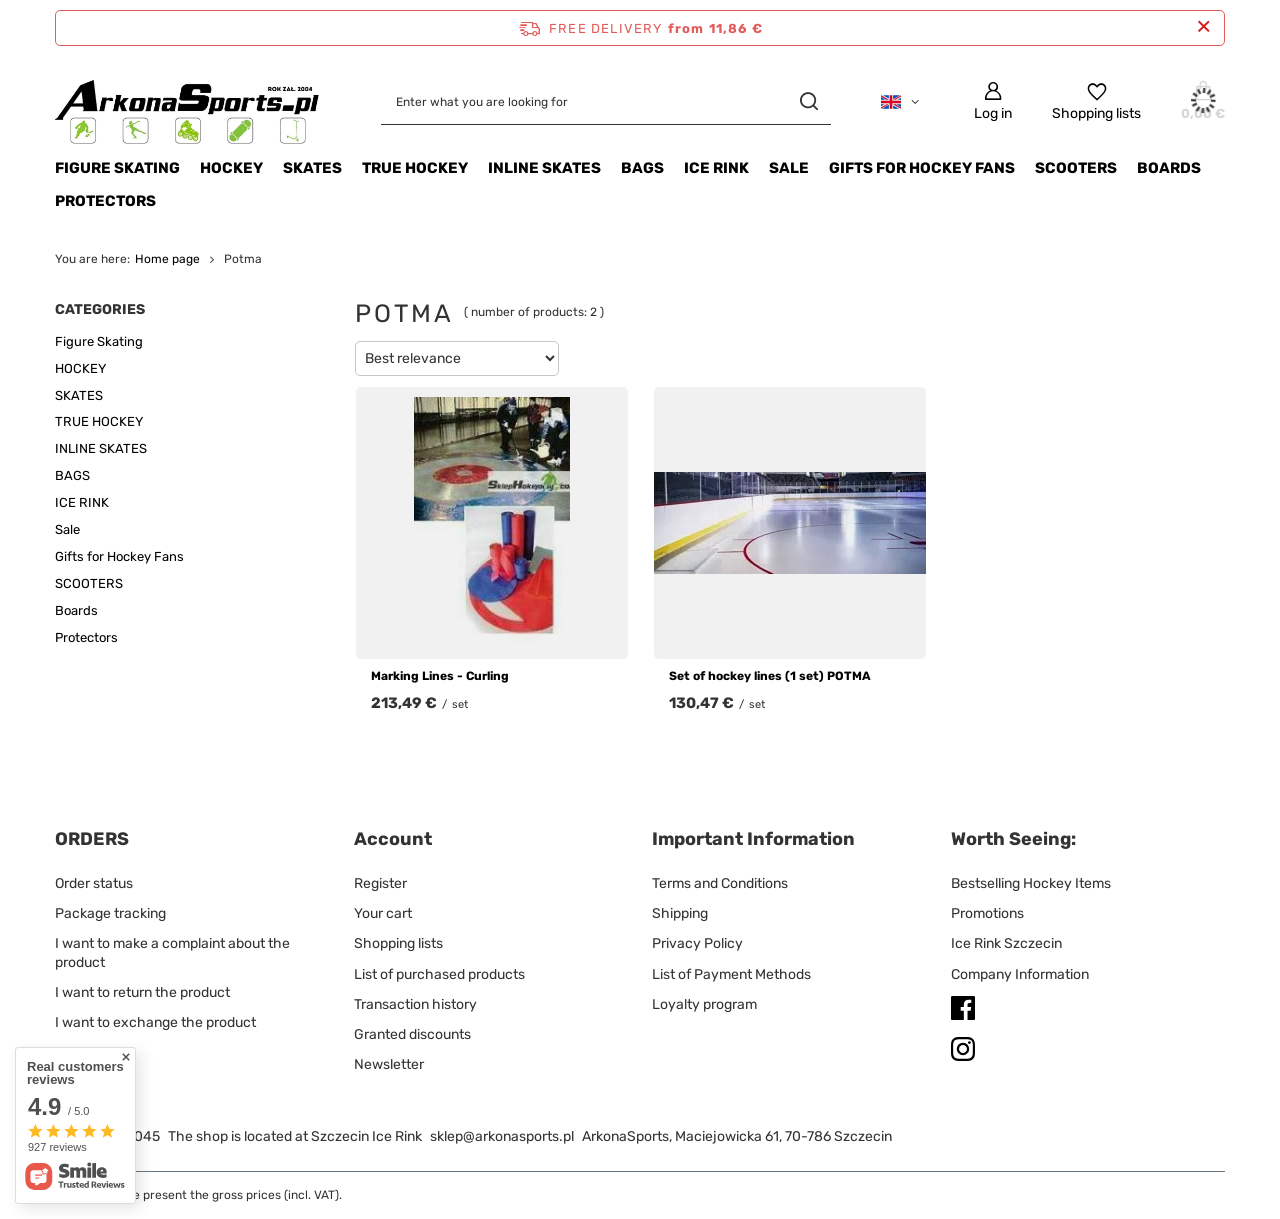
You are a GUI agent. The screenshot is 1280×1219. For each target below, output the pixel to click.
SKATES (312, 168)
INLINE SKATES (544, 168)
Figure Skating (117, 168)
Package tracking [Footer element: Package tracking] (110, 913)
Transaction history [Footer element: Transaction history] (415, 1004)
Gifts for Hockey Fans (922, 168)
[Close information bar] (1203, 27)
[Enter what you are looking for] (606, 101)
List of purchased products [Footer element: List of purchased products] (439, 974)
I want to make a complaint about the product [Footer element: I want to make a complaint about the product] (172, 952)
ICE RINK (716, 168)
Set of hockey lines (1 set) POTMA (770, 676)
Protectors (105, 201)
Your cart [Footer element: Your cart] (383, 913)
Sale (789, 168)
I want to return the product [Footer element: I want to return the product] (142, 992)
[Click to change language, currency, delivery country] (900, 102)
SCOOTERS (1076, 168)
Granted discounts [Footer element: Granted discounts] (412, 1034)
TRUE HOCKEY (415, 168)
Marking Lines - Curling (440, 676)
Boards (1169, 168)
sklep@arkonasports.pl (502, 1136)
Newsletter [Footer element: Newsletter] (389, 1064)
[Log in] (993, 101)
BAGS (642, 168)
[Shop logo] (188, 101)
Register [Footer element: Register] (380, 883)
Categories (100, 309)
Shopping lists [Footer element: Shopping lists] (398, 943)
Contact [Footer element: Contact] (80, 1052)
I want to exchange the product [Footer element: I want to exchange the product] (155, 1022)
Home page (167, 259)
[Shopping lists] (1096, 101)
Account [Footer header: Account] (393, 839)
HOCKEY (231, 168)
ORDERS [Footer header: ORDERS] (92, 839)
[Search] (808, 101)
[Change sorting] (457, 358)
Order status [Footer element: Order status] (94, 883)
